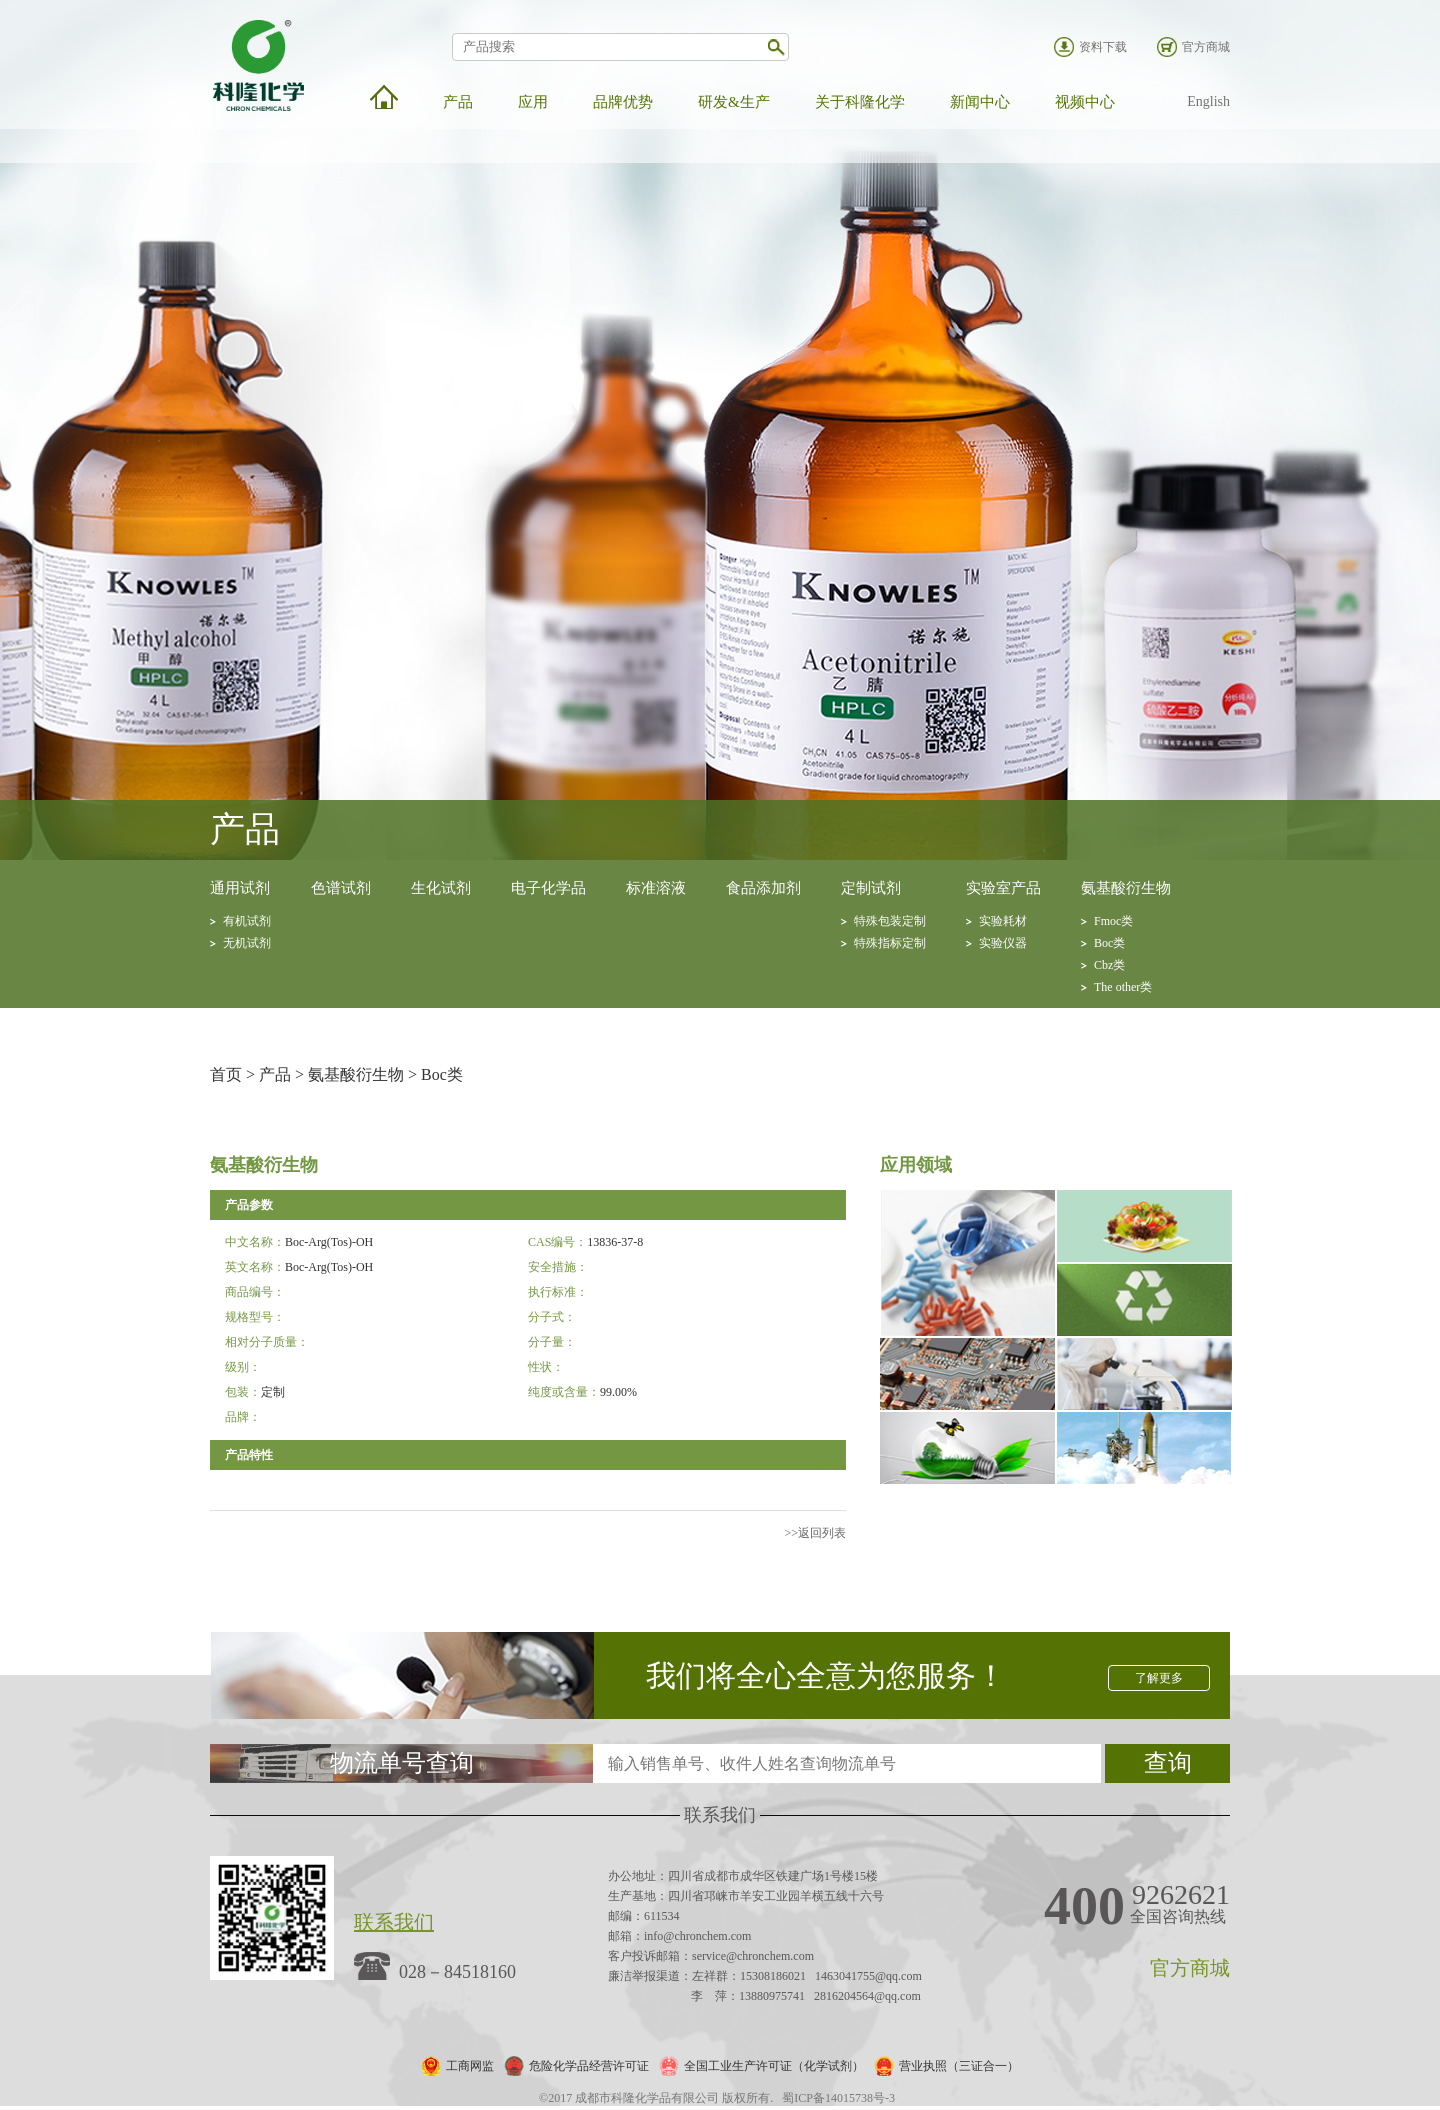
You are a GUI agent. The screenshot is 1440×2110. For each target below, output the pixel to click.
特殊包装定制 (890, 921)
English (1208, 101)
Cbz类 (1109, 965)
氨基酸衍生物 (1126, 888)
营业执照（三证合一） (959, 2066)
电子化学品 (548, 888)
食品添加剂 (763, 888)
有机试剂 (247, 921)
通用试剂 (240, 888)
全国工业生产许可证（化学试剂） (774, 2066)
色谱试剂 (341, 888)
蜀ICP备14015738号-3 (838, 2098)
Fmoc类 (1113, 921)
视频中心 (1085, 102)
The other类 (1123, 987)
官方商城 (1206, 47)
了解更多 (1159, 1678)
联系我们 (394, 1922)
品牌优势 (623, 102)
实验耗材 (1003, 921)
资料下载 (1103, 47)
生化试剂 (441, 888)
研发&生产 (734, 102)
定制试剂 (871, 888)
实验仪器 (1003, 943)
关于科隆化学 (860, 102)
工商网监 (470, 2066)
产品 (458, 102)
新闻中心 (980, 102)
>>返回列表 (815, 1533)
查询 (1168, 1763)
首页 (226, 1074)
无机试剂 (247, 943)
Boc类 (1109, 943)
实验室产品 (1003, 888)
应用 (533, 102)
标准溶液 (656, 888)
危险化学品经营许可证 (589, 2066)
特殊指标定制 (890, 943)
